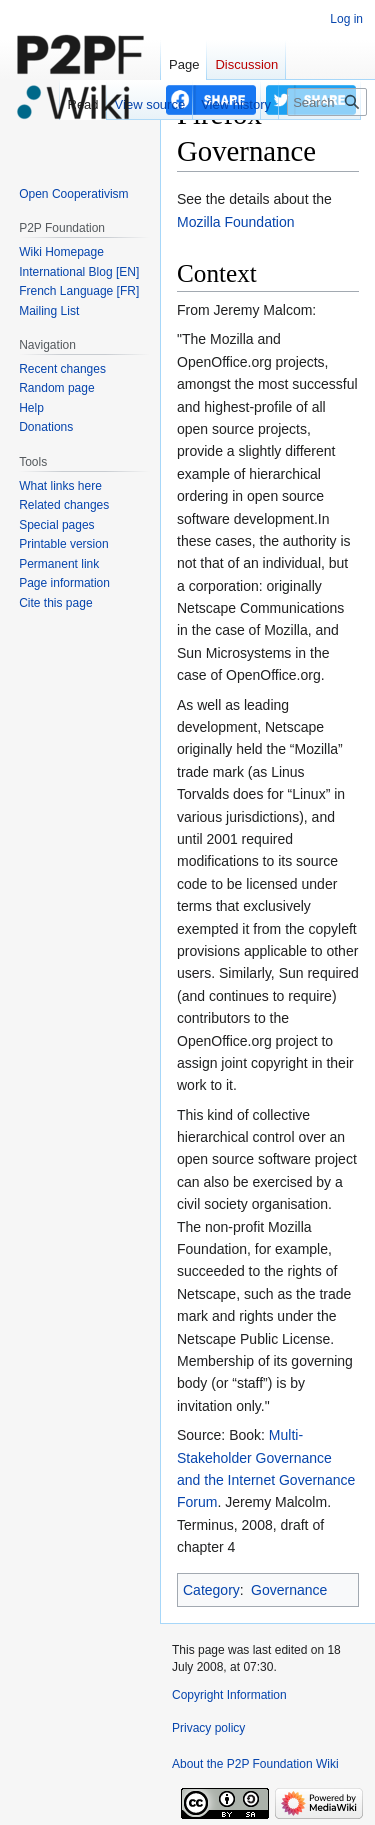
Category (211, 1590)
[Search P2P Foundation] (327, 102)
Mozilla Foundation (236, 222)
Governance (289, 1590)
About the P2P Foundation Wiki (255, 1764)
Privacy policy (208, 1728)
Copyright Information (229, 1695)
